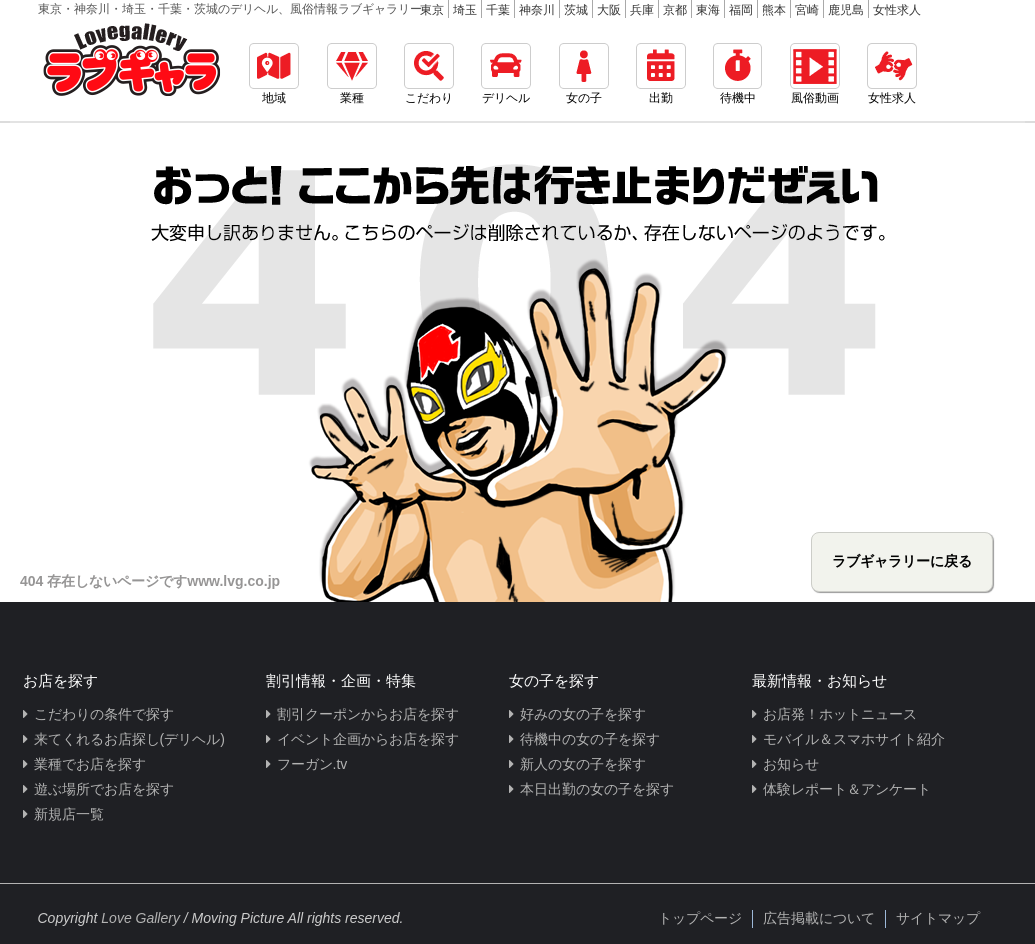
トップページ (700, 918)
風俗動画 (815, 74)
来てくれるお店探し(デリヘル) (129, 739)
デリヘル (506, 74)
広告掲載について (819, 918)
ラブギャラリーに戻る (902, 561)
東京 (432, 10)
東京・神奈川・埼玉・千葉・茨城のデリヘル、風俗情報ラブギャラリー (230, 9)
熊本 (774, 10)
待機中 (737, 74)
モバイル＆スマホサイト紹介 (854, 739)
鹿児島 (846, 10)
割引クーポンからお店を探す (368, 714)
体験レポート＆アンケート (847, 789)
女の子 (584, 74)
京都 (675, 10)
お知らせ (791, 764)
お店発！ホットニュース (840, 714)
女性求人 (897, 10)
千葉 (498, 10)
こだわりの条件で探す (104, 714)
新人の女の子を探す (583, 764)
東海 (708, 10)
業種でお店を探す (90, 764)
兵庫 (642, 10)
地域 (274, 74)
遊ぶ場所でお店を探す (104, 789)
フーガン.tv (312, 764)
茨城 (576, 10)
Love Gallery (140, 918)
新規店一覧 (69, 814)
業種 (352, 74)
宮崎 (807, 10)
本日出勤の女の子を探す (597, 789)
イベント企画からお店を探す (368, 739)
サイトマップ (938, 918)
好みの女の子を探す (583, 714)
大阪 (609, 10)
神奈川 (537, 10)
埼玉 (465, 10)
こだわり (429, 74)
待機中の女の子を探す (590, 739)
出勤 (661, 74)
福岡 (741, 10)
